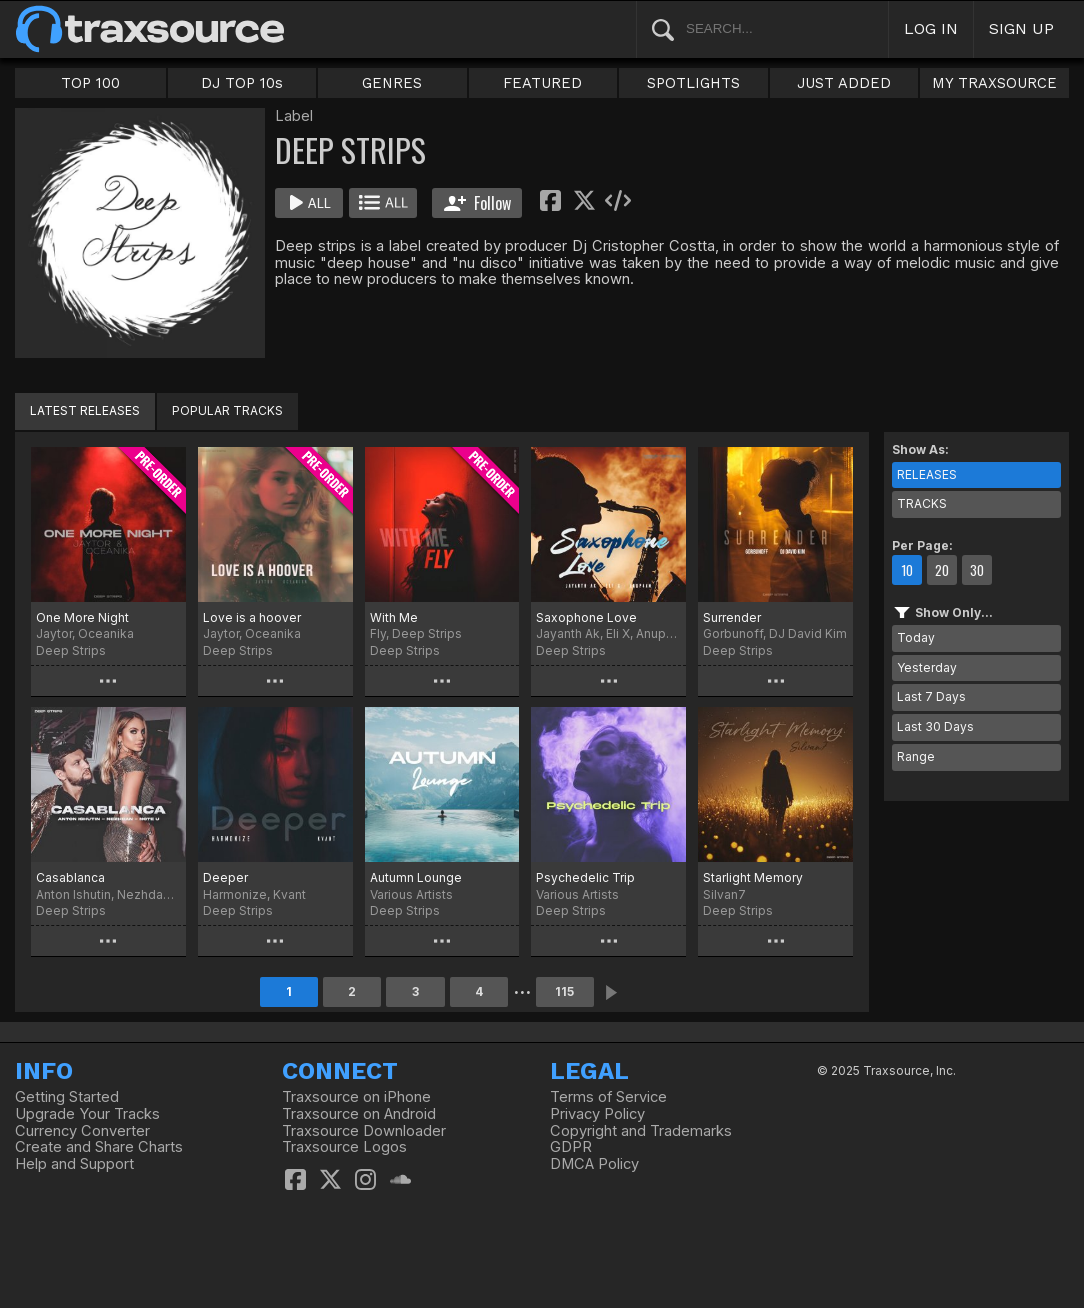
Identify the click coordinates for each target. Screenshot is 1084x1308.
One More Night (82, 617)
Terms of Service (608, 1097)
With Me (394, 617)
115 (564, 991)
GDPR (571, 1147)
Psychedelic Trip (585, 877)
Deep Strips (71, 650)
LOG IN (931, 28)
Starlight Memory (753, 877)
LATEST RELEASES (85, 410)
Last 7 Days (931, 696)
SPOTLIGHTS (693, 83)
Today (916, 637)
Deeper (225, 877)
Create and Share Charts (99, 1147)
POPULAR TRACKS (227, 410)
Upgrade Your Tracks (87, 1114)
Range (916, 756)
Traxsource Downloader (364, 1131)
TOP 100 (90, 83)
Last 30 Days (935, 726)
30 (977, 570)
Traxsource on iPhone (356, 1097)
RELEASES (927, 474)
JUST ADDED (844, 83)
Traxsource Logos (344, 1147)
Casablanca (70, 877)
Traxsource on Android (359, 1114)
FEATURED (542, 83)
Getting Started (67, 1097)
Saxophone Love (586, 617)
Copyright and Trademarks (641, 1131)
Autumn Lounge (416, 877)
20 (942, 570)
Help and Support (74, 1164)
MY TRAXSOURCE (994, 83)
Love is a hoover (252, 617)
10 (907, 570)
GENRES (392, 83)
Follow (477, 203)
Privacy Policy (597, 1114)
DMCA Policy (594, 1164)
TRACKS (922, 503)
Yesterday (927, 667)
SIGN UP (1021, 28)
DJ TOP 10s (242, 83)
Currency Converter (82, 1131)
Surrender (732, 617)
